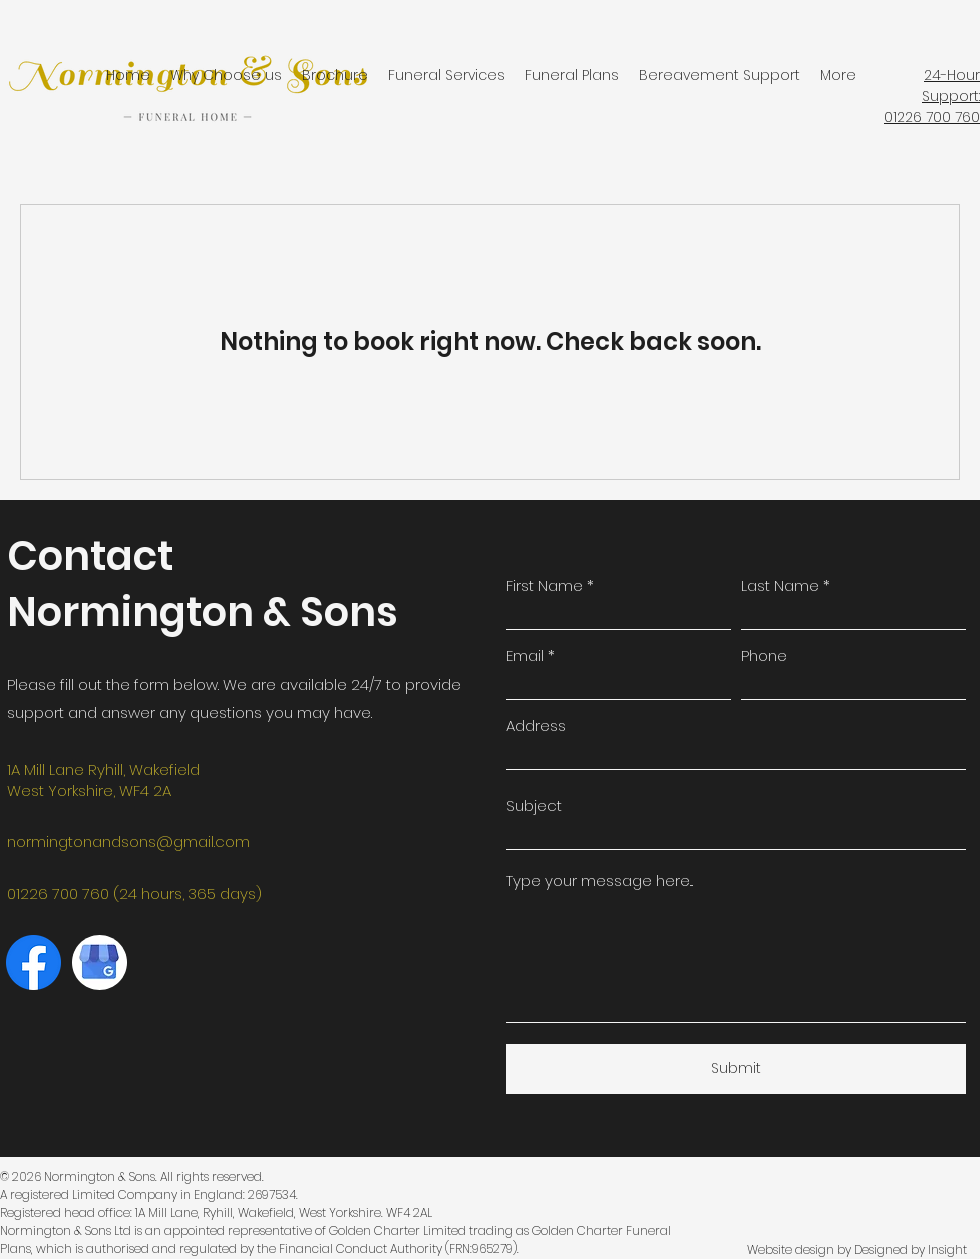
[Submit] (736, 1069)
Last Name (780, 585)
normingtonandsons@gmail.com (128, 841)
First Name (544, 585)
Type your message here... (599, 880)
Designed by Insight (910, 1249)
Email (525, 655)
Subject (534, 805)
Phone (764, 655)
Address (536, 725)
